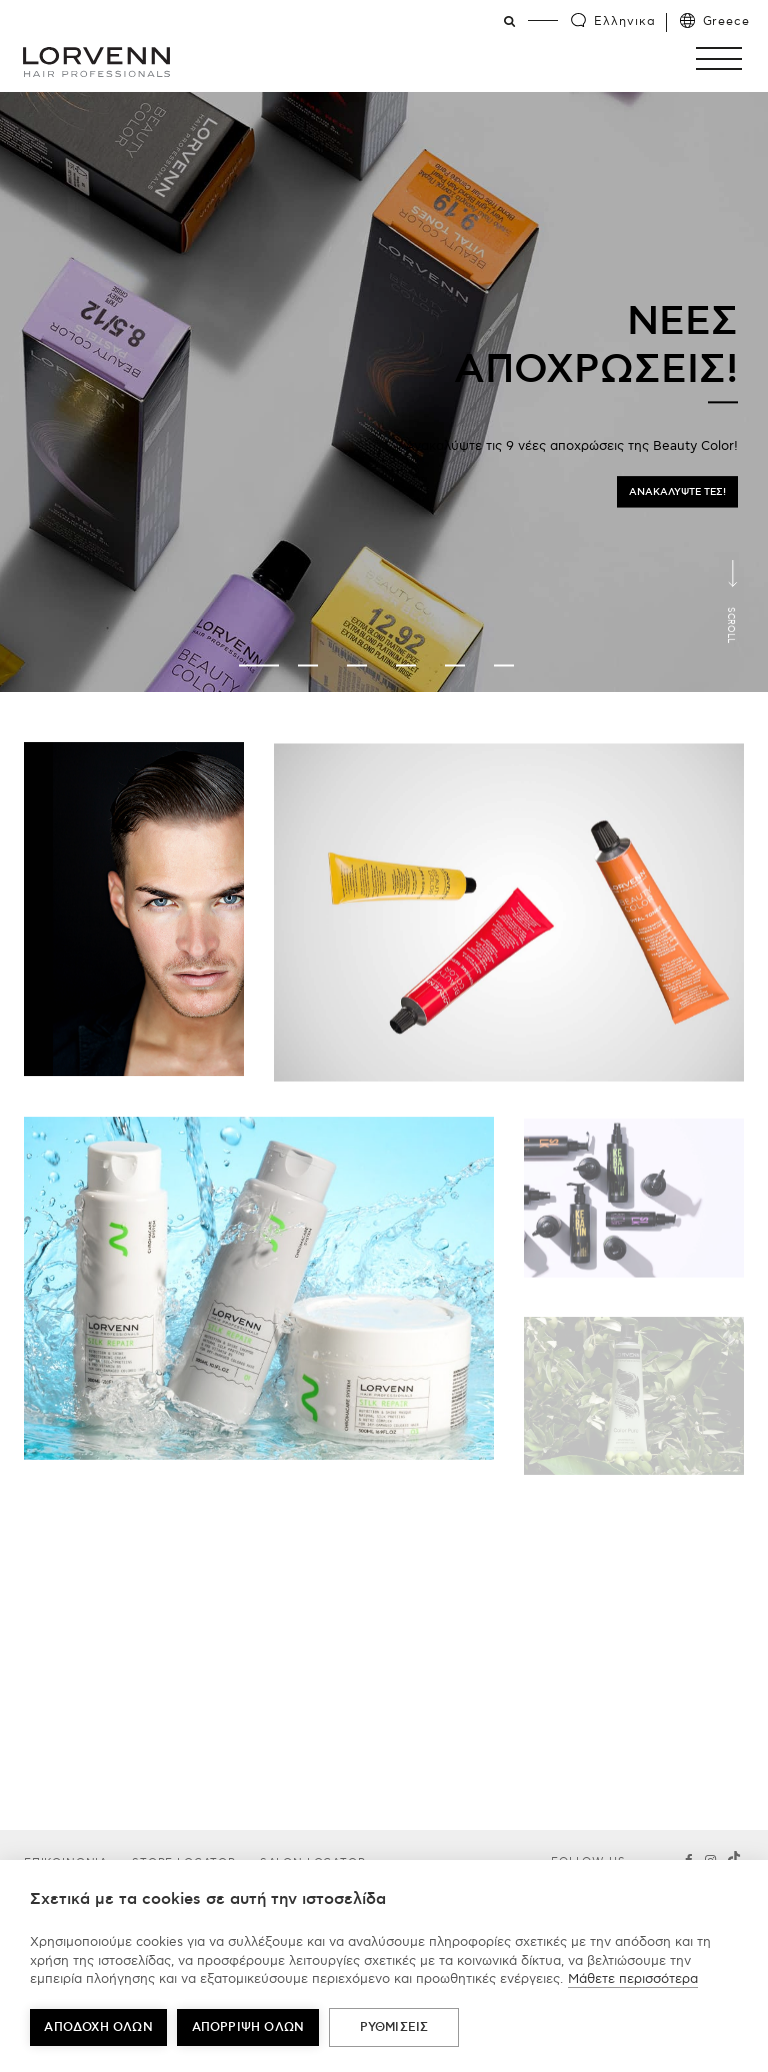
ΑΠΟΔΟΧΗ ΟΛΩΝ (98, 2027)
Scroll (731, 625)
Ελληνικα (624, 21)
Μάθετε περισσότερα (633, 1979)
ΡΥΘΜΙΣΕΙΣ (394, 2027)
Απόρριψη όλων (248, 2027)
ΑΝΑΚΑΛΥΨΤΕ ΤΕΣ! (677, 492)
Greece (726, 21)
